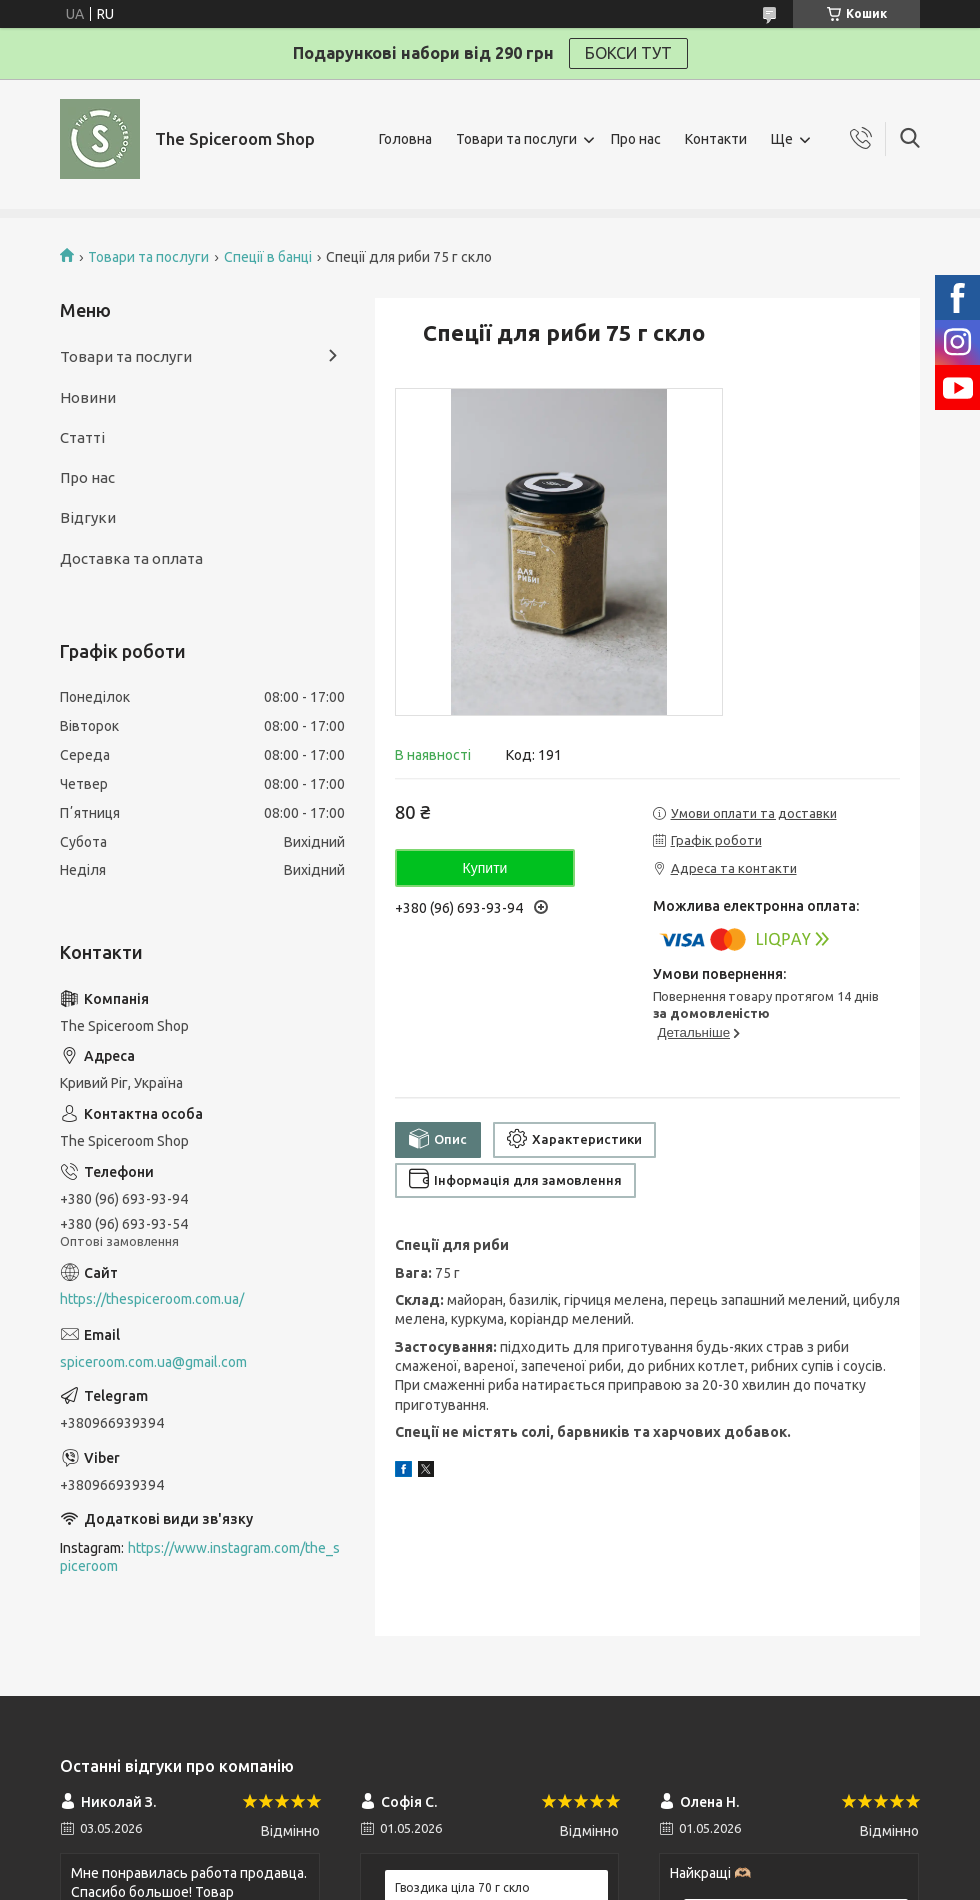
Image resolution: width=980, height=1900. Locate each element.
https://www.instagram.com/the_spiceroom (200, 1557)
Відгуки (88, 517)
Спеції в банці (268, 257)
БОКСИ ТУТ (628, 53)
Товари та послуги (516, 139)
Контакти (716, 139)
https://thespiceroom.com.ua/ (152, 1299)
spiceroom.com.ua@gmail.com (153, 1362)
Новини (88, 397)
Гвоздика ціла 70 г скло (462, 1887)
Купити (485, 868)
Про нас (636, 139)
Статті (82, 437)
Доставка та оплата (131, 558)
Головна (405, 139)
